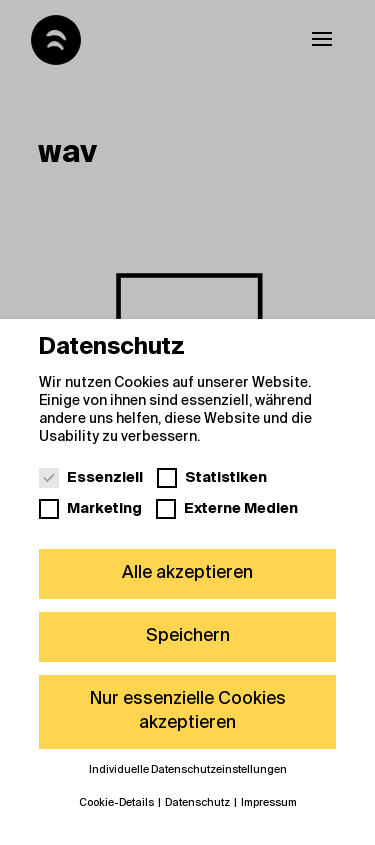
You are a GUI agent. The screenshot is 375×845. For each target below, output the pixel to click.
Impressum (269, 803)
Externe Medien (227, 508)
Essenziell (91, 477)
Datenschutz (198, 803)
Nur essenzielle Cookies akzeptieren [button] (188, 711)
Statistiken (212, 477)
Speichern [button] (188, 636)
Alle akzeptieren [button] (187, 573)
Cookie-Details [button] (117, 803)
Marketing (90, 508)
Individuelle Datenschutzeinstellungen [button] (188, 770)
